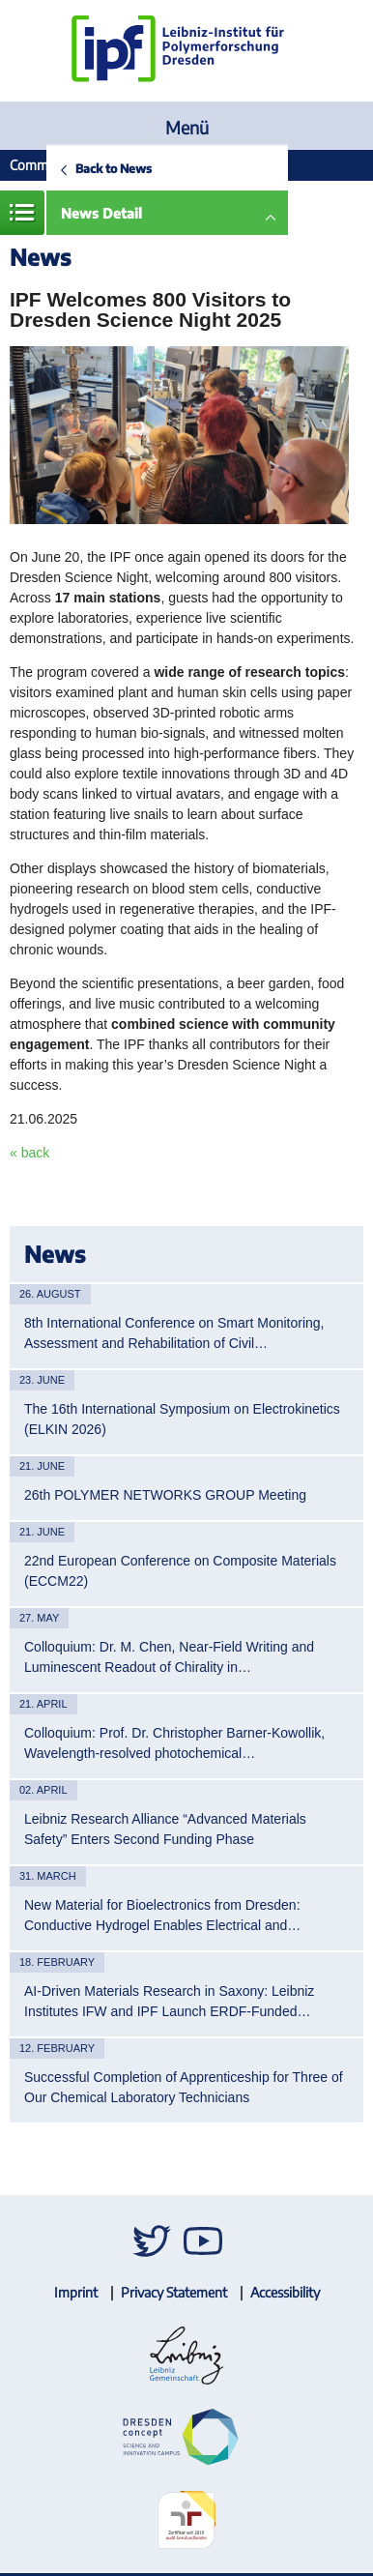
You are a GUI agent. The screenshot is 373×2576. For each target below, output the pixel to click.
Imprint (76, 2292)
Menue (22, 212)
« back (29, 1152)
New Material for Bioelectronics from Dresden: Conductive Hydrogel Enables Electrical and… (162, 1915)
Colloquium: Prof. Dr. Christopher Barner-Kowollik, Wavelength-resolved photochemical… (174, 1743)
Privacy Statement (174, 2292)
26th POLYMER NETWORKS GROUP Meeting (165, 1495)
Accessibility (285, 2292)
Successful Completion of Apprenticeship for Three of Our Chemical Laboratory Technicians (183, 2087)
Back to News (113, 168)
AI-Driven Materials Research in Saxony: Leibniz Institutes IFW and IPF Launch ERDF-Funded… (169, 2001)
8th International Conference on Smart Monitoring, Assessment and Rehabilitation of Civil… (174, 1333)
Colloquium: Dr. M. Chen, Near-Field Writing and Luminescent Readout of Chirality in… (169, 1657)
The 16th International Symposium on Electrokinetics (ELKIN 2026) (182, 1419)
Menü (187, 127)
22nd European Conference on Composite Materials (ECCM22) (180, 1571)
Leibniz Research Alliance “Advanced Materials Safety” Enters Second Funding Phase (165, 1829)
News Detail (101, 213)
